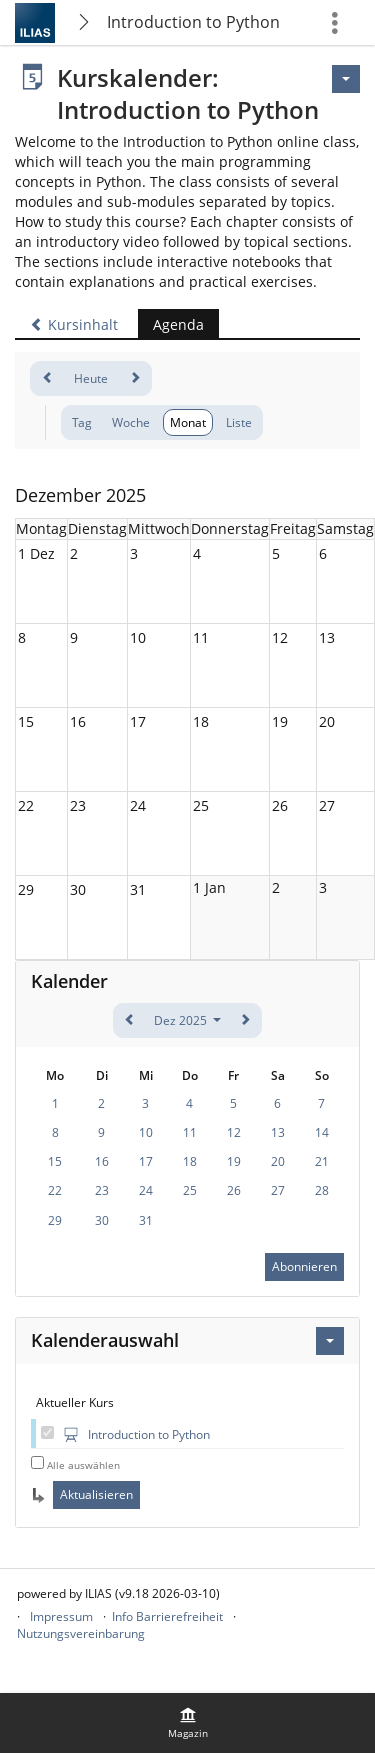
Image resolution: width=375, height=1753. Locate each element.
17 (138, 721)
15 (26, 721)
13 (327, 637)
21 (322, 1161)
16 (78, 721)
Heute (91, 378)
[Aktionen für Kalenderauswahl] (330, 1341)
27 (327, 805)
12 (280, 637)
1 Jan (209, 887)
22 (26, 805)
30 (78, 889)
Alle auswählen (83, 1465)
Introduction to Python (193, 22)
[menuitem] (188, 1723)
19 (280, 721)
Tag (82, 422)
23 (78, 805)
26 (280, 805)
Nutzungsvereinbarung (81, 1633)
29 (26, 889)
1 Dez (36, 553)
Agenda (171, 324)
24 (138, 805)
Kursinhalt (74, 324)
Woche (131, 422)
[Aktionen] (346, 79)
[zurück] (47, 378)
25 (201, 805)
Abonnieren (304, 1266)
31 (138, 889)
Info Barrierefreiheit (167, 1616)
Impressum (61, 1616)
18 (201, 721)
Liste (239, 422)
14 (322, 1132)
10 (138, 637)
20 (327, 721)
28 (322, 1190)
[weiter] (134, 378)
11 (201, 637)
